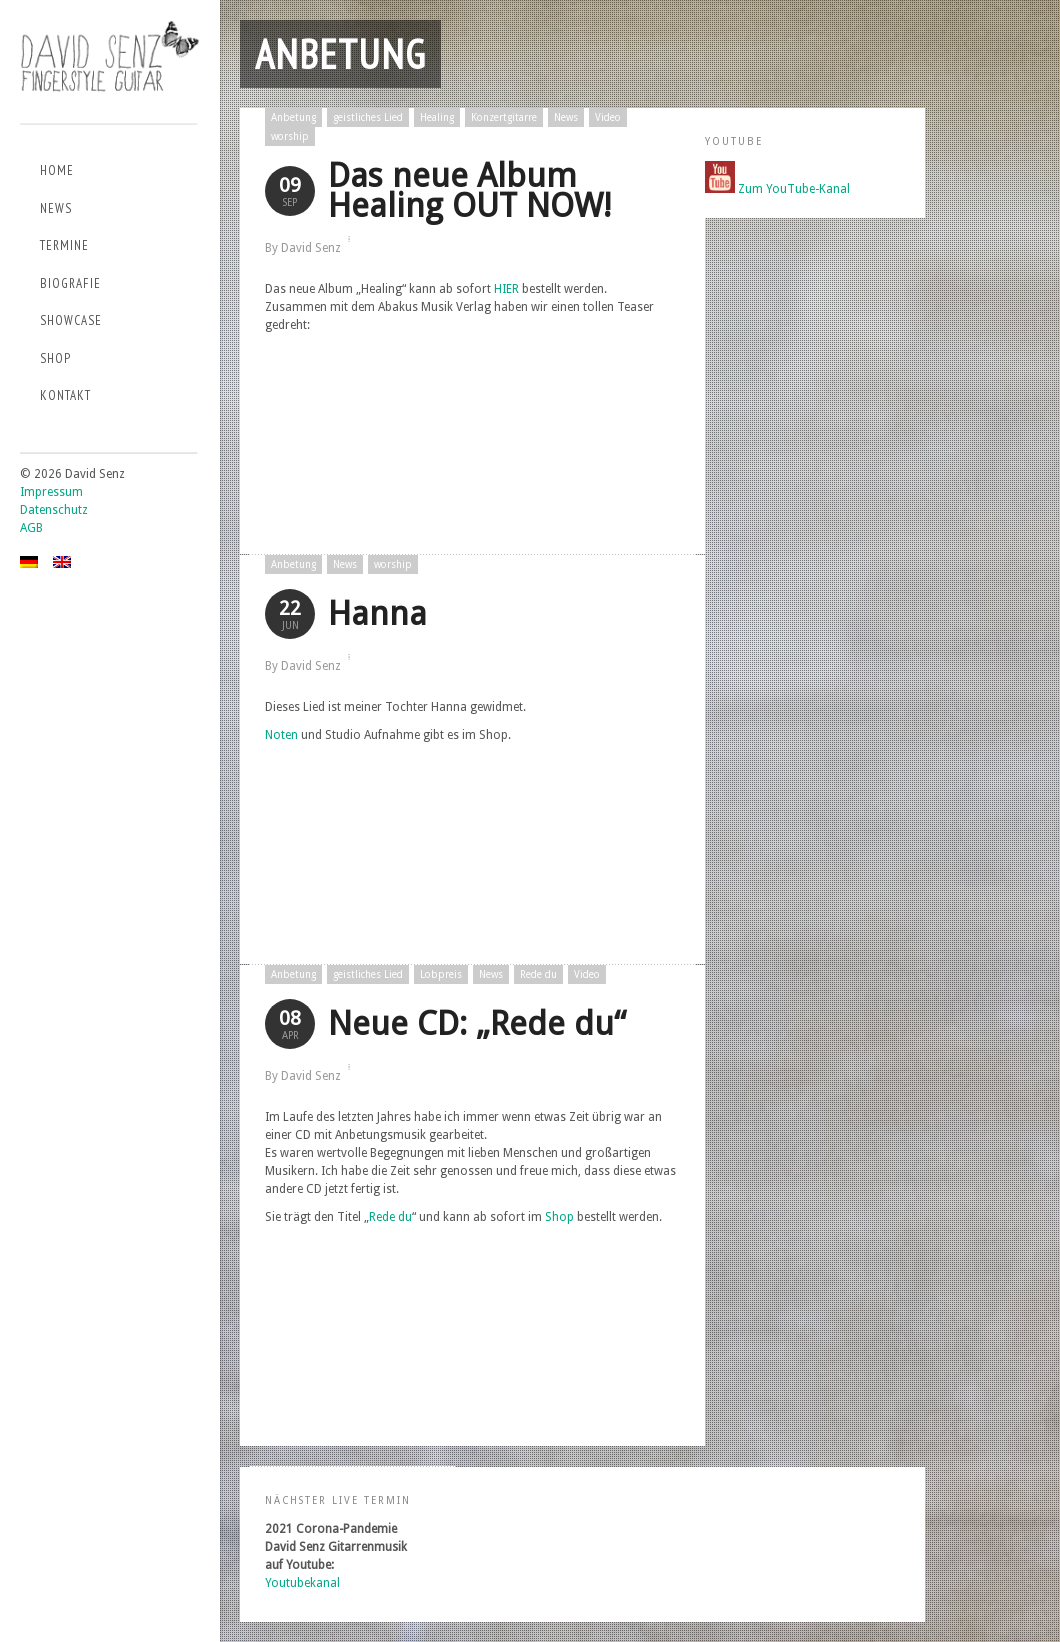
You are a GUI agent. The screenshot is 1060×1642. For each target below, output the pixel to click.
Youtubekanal (302, 1583)
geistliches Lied (368, 117)
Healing (437, 117)
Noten (281, 735)
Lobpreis (441, 974)
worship (290, 136)
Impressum (51, 492)
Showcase (71, 320)
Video (608, 117)
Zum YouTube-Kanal (794, 189)
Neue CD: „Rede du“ (477, 1023)
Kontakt (65, 395)
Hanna (377, 613)
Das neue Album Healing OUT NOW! (469, 190)
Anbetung (293, 117)
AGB (31, 528)
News (56, 208)
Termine (64, 245)
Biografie (70, 283)
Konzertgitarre (504, 117)
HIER (506, 289)
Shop (55, 358)
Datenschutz (54, 510)
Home (57, 170)
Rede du (538, 974)
